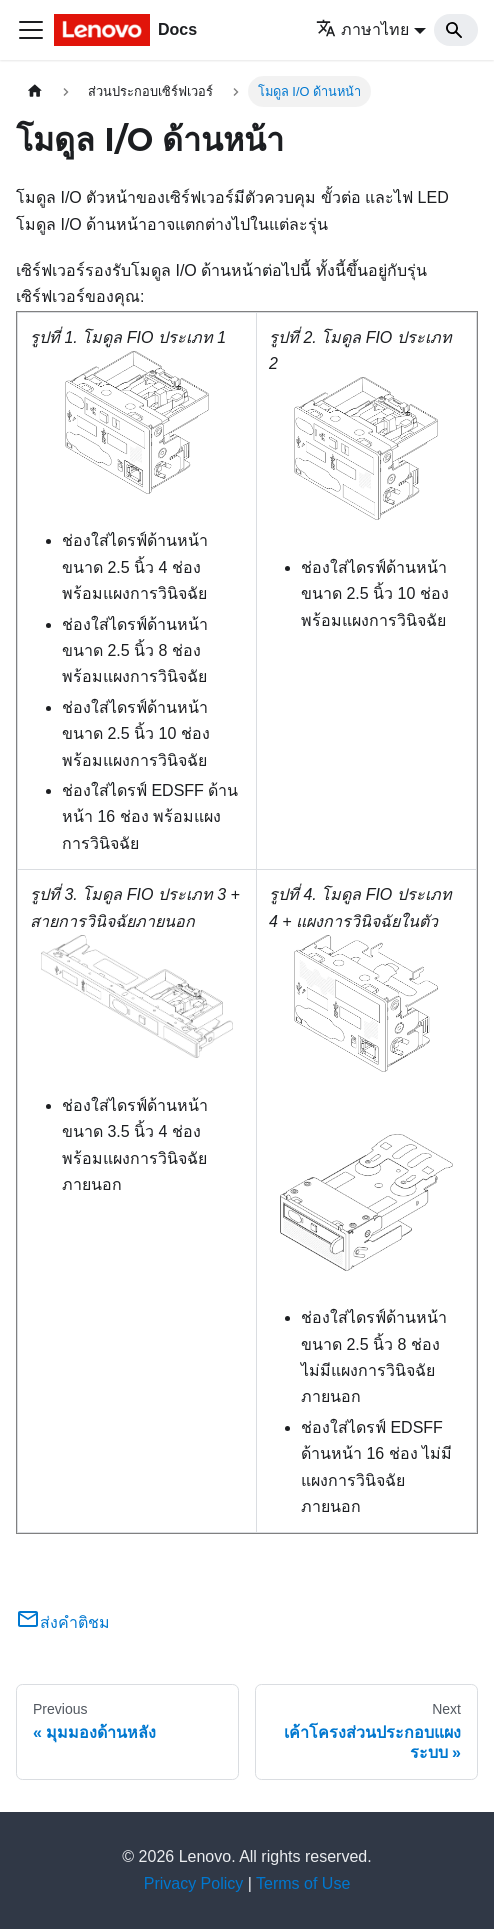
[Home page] (35, 91)
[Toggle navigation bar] (31, 30)
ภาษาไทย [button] (362, 29)
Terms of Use (303, 1883)
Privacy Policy (194, 1883)
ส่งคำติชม (63, 1622)
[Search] (456, 30)
